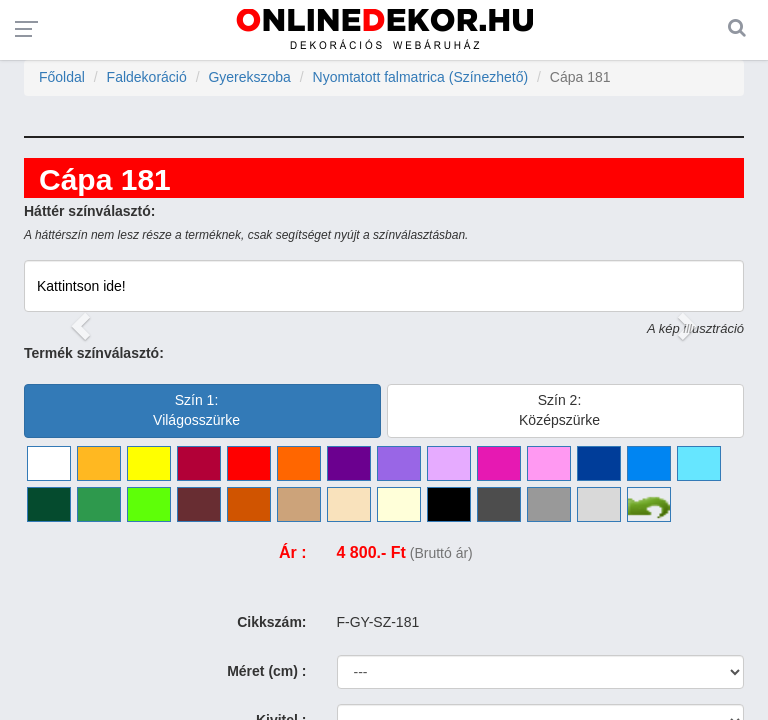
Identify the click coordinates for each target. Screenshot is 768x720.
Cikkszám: (271, 622)
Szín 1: (196, 410)
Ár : (293, 552)
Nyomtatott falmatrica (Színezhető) (421, 77)
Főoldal (62, 77)
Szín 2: (559, 410)
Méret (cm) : (266, 671)
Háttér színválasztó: (89, 211)
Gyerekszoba (249, 77)
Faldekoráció (147, 77)
